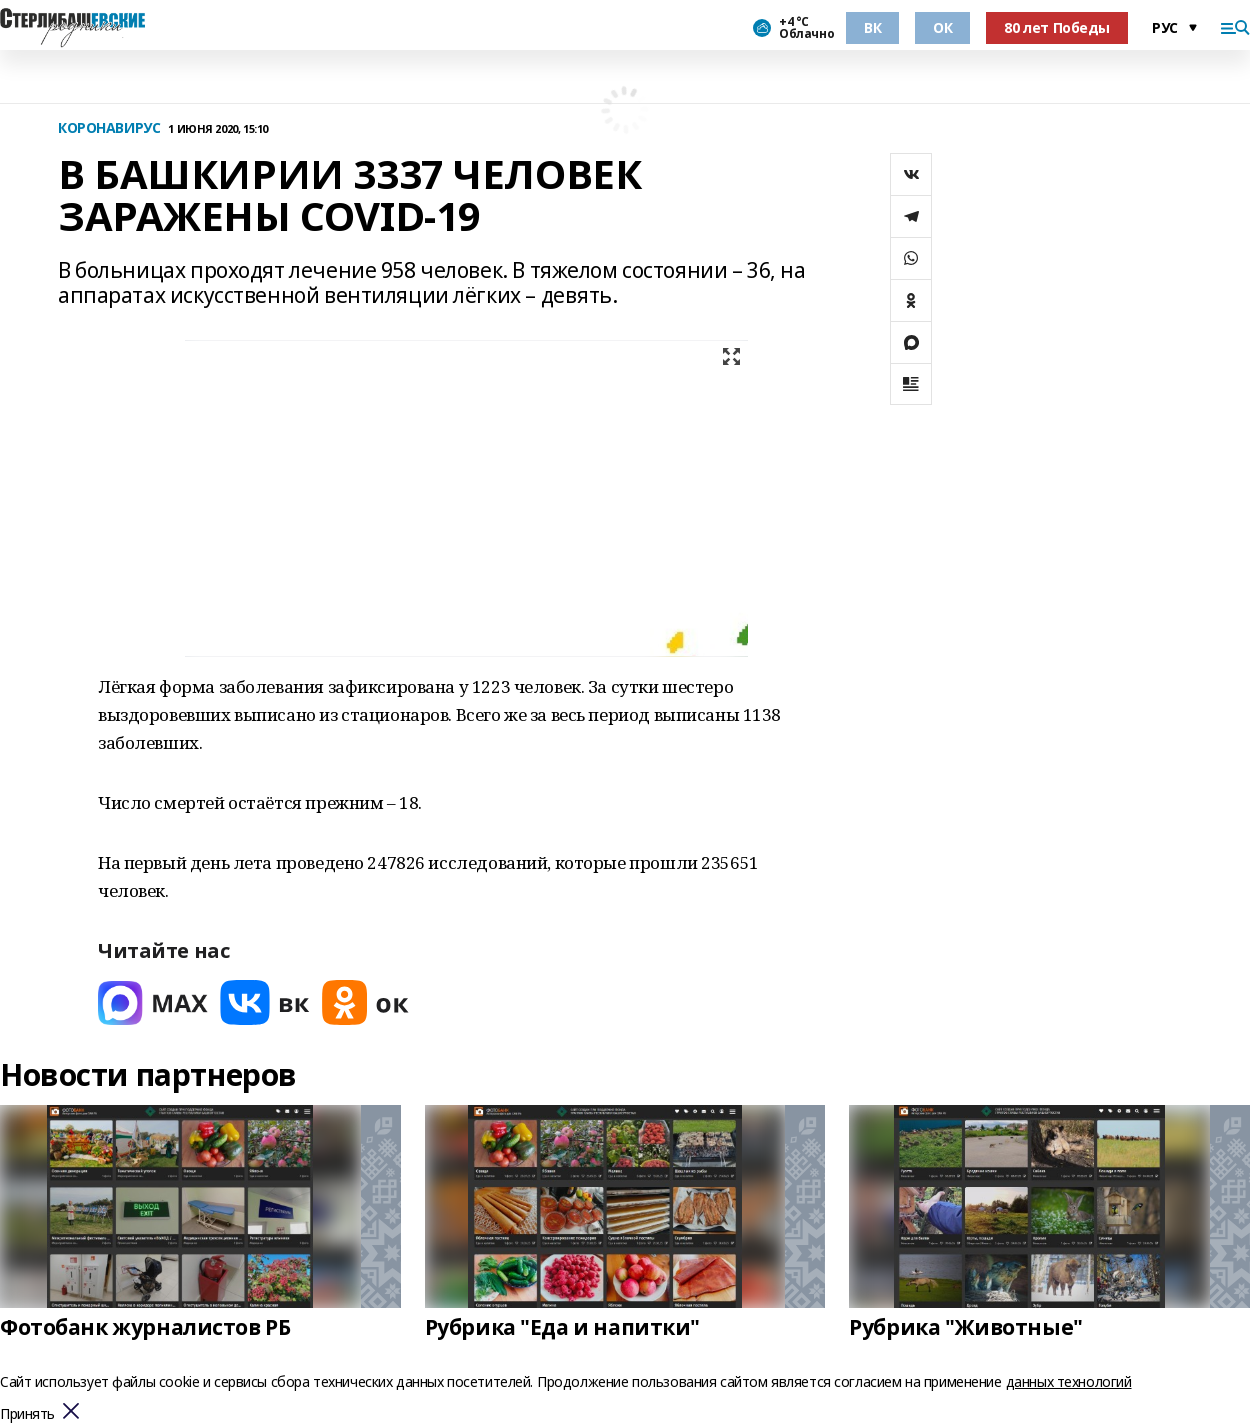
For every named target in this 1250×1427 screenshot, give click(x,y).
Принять (27, 1414)
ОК (942, 27)
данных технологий (1069, 1381)
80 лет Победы (1057, 27)
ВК (872, 27)
